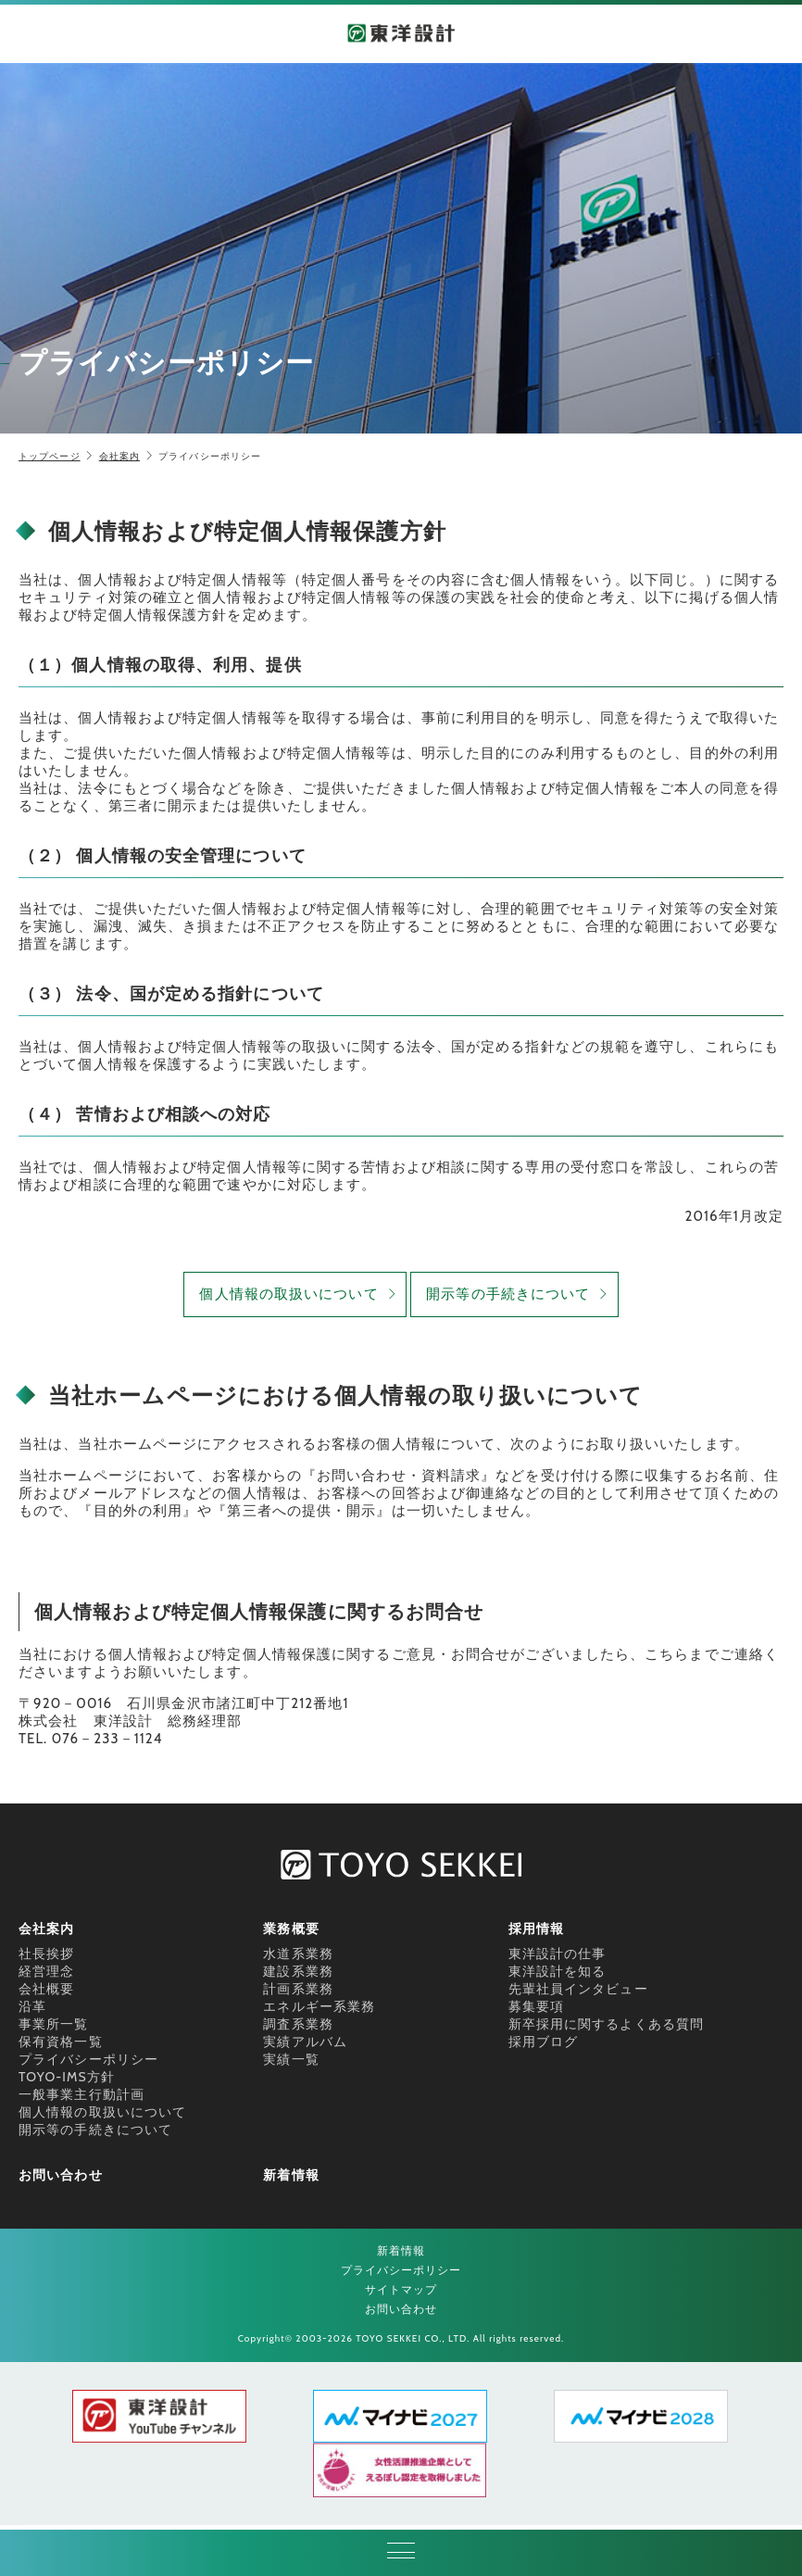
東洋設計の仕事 (557, 1953)
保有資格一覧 (61, 2041)
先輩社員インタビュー (578, 1988)
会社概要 (46, 1988)
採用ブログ (543, 2041)
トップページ (50, 456)
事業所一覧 (54, 2024)
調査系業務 (298, 2024)
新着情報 (291, 2175)
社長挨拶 (46, 1953)
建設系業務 (298, 1971)
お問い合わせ (61, 2175)
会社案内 (119, 456)
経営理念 (46, 1971)
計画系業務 (298, 1988)
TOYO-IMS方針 (67, 2076)
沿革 (32, 2006)
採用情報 (536, 1928)
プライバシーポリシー (88, 2059)
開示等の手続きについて (508, 1294)
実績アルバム (305, 2041)
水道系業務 (298, 1953)
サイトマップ (401, 2289)
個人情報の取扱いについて (288, 1294)
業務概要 (291, 1928)
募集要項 (536, 2006)
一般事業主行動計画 (81, 2094)
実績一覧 (291, 2059)
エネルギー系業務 (319, 2006)
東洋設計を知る (557, 1971)
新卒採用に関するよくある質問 (606, 2024)
